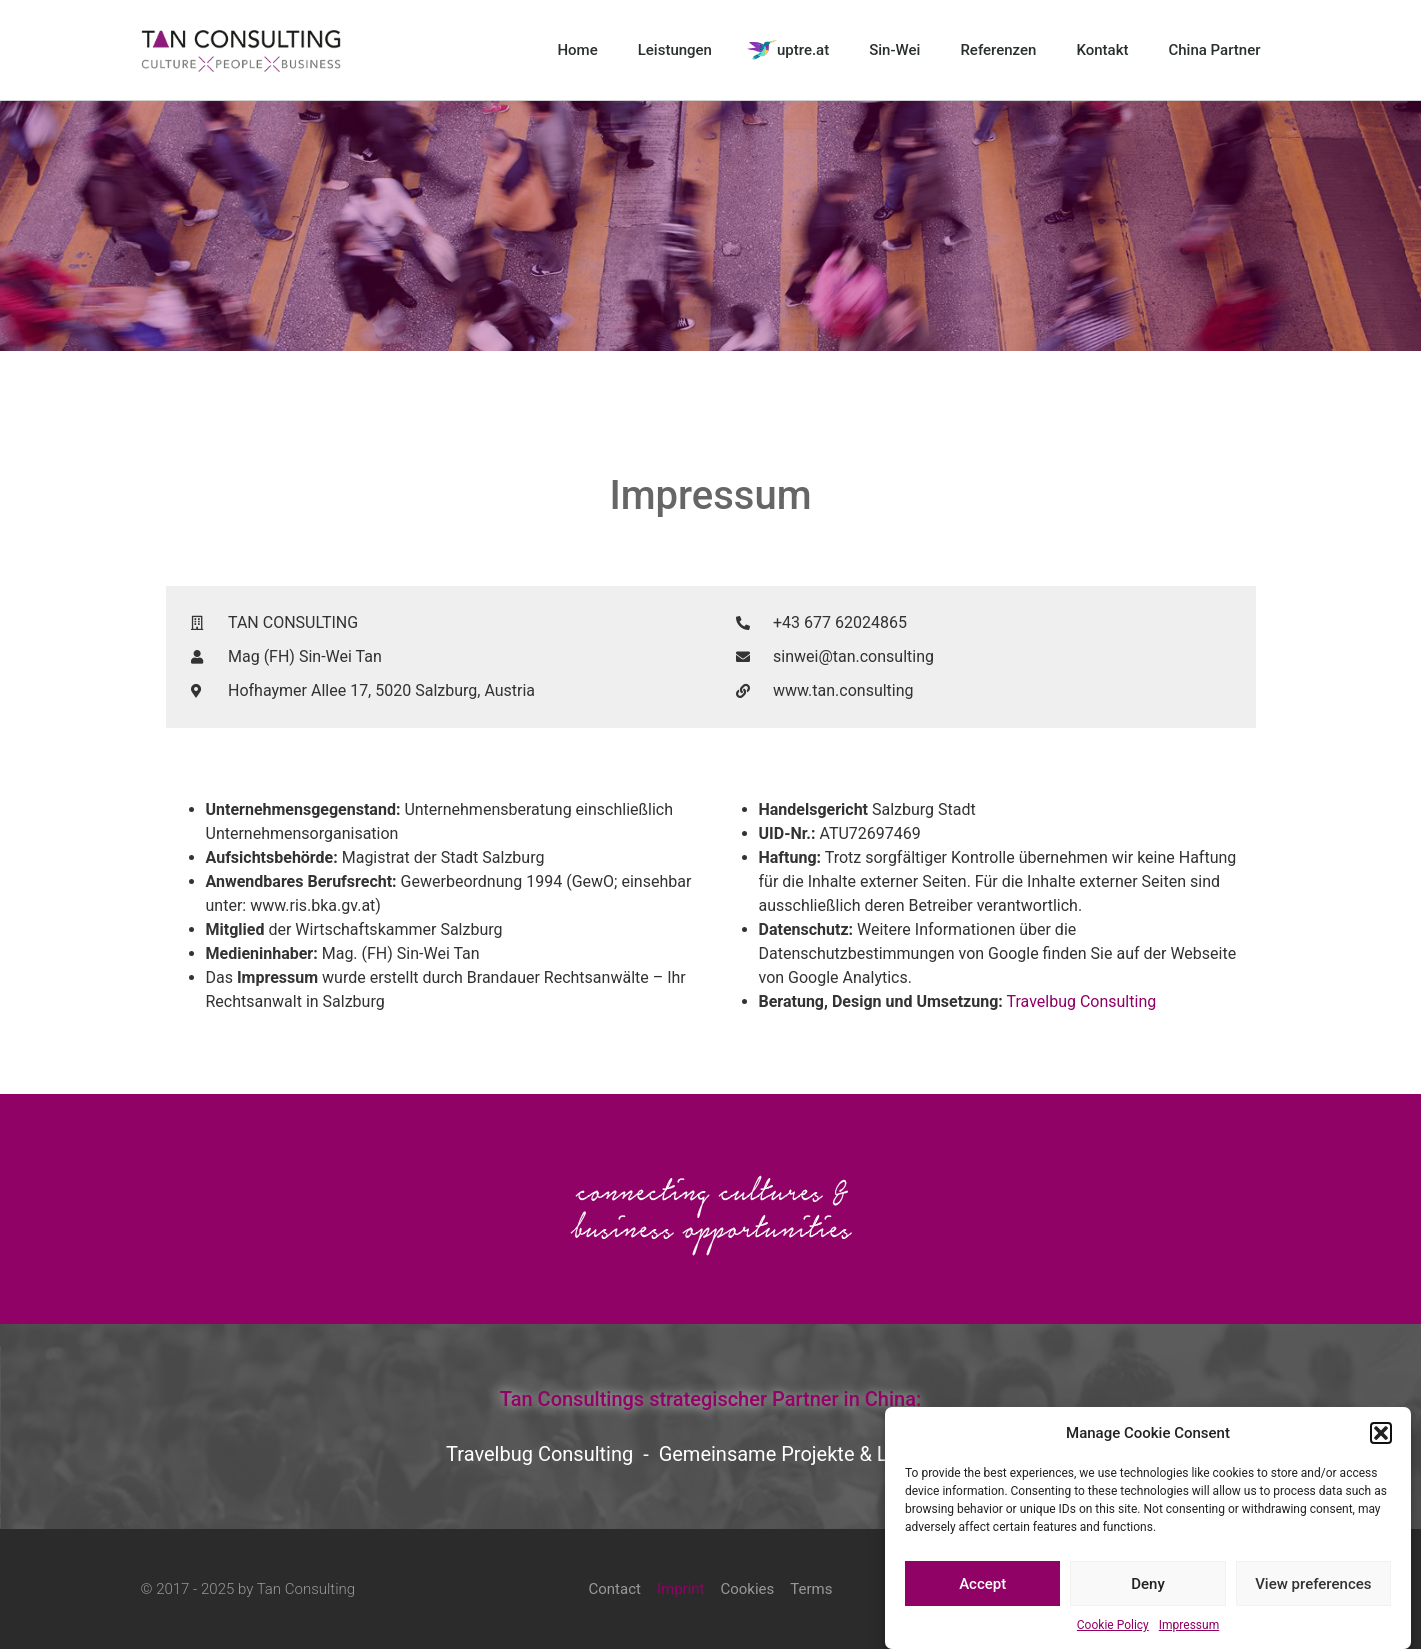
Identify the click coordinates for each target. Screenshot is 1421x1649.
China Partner (1214, 50)
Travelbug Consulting (1081, 1001)
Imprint (681, 1589)
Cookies (747, 1589)
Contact (614, 1589)
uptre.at (803, 50)
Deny (1148, 1586)
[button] (1381, 1435)
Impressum (1189, 1627)
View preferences (1313, 1586)
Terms (811, 1589)
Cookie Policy (1113, 1627)
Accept (982, 1586)
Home (577, 50)
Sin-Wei (894, 50)
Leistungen (675, 50)
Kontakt (1102, 50)
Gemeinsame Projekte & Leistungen (817, 1454)
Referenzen (998, 50)
